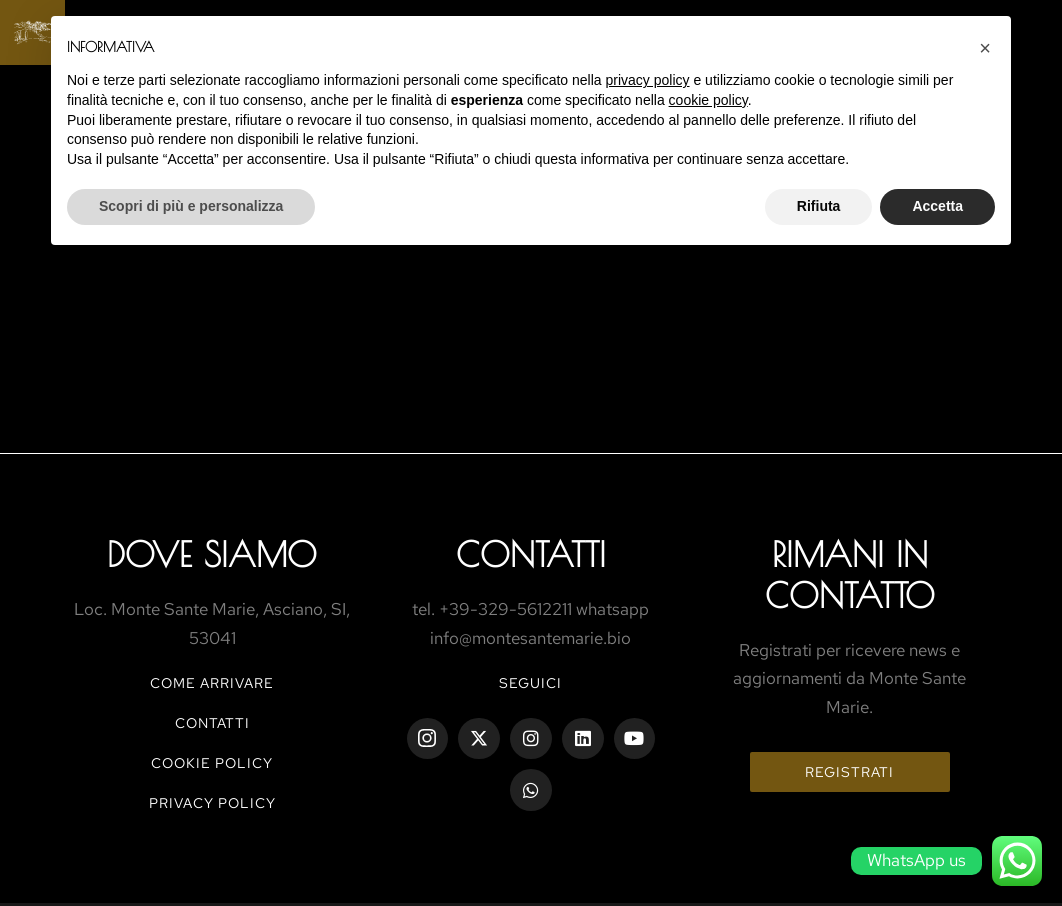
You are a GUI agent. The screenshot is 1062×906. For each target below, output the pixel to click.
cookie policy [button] (708, 100)
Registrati (849, 772)
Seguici (530, 683)
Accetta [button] (937, 206)
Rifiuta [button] (819, 206)
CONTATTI (212, 723)
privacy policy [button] (648, 80)
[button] (985, 48)
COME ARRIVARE (212, 683)
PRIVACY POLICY (212, 803)
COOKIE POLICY (212, 763)
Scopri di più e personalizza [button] (191, 206)
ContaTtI (531, 554)
